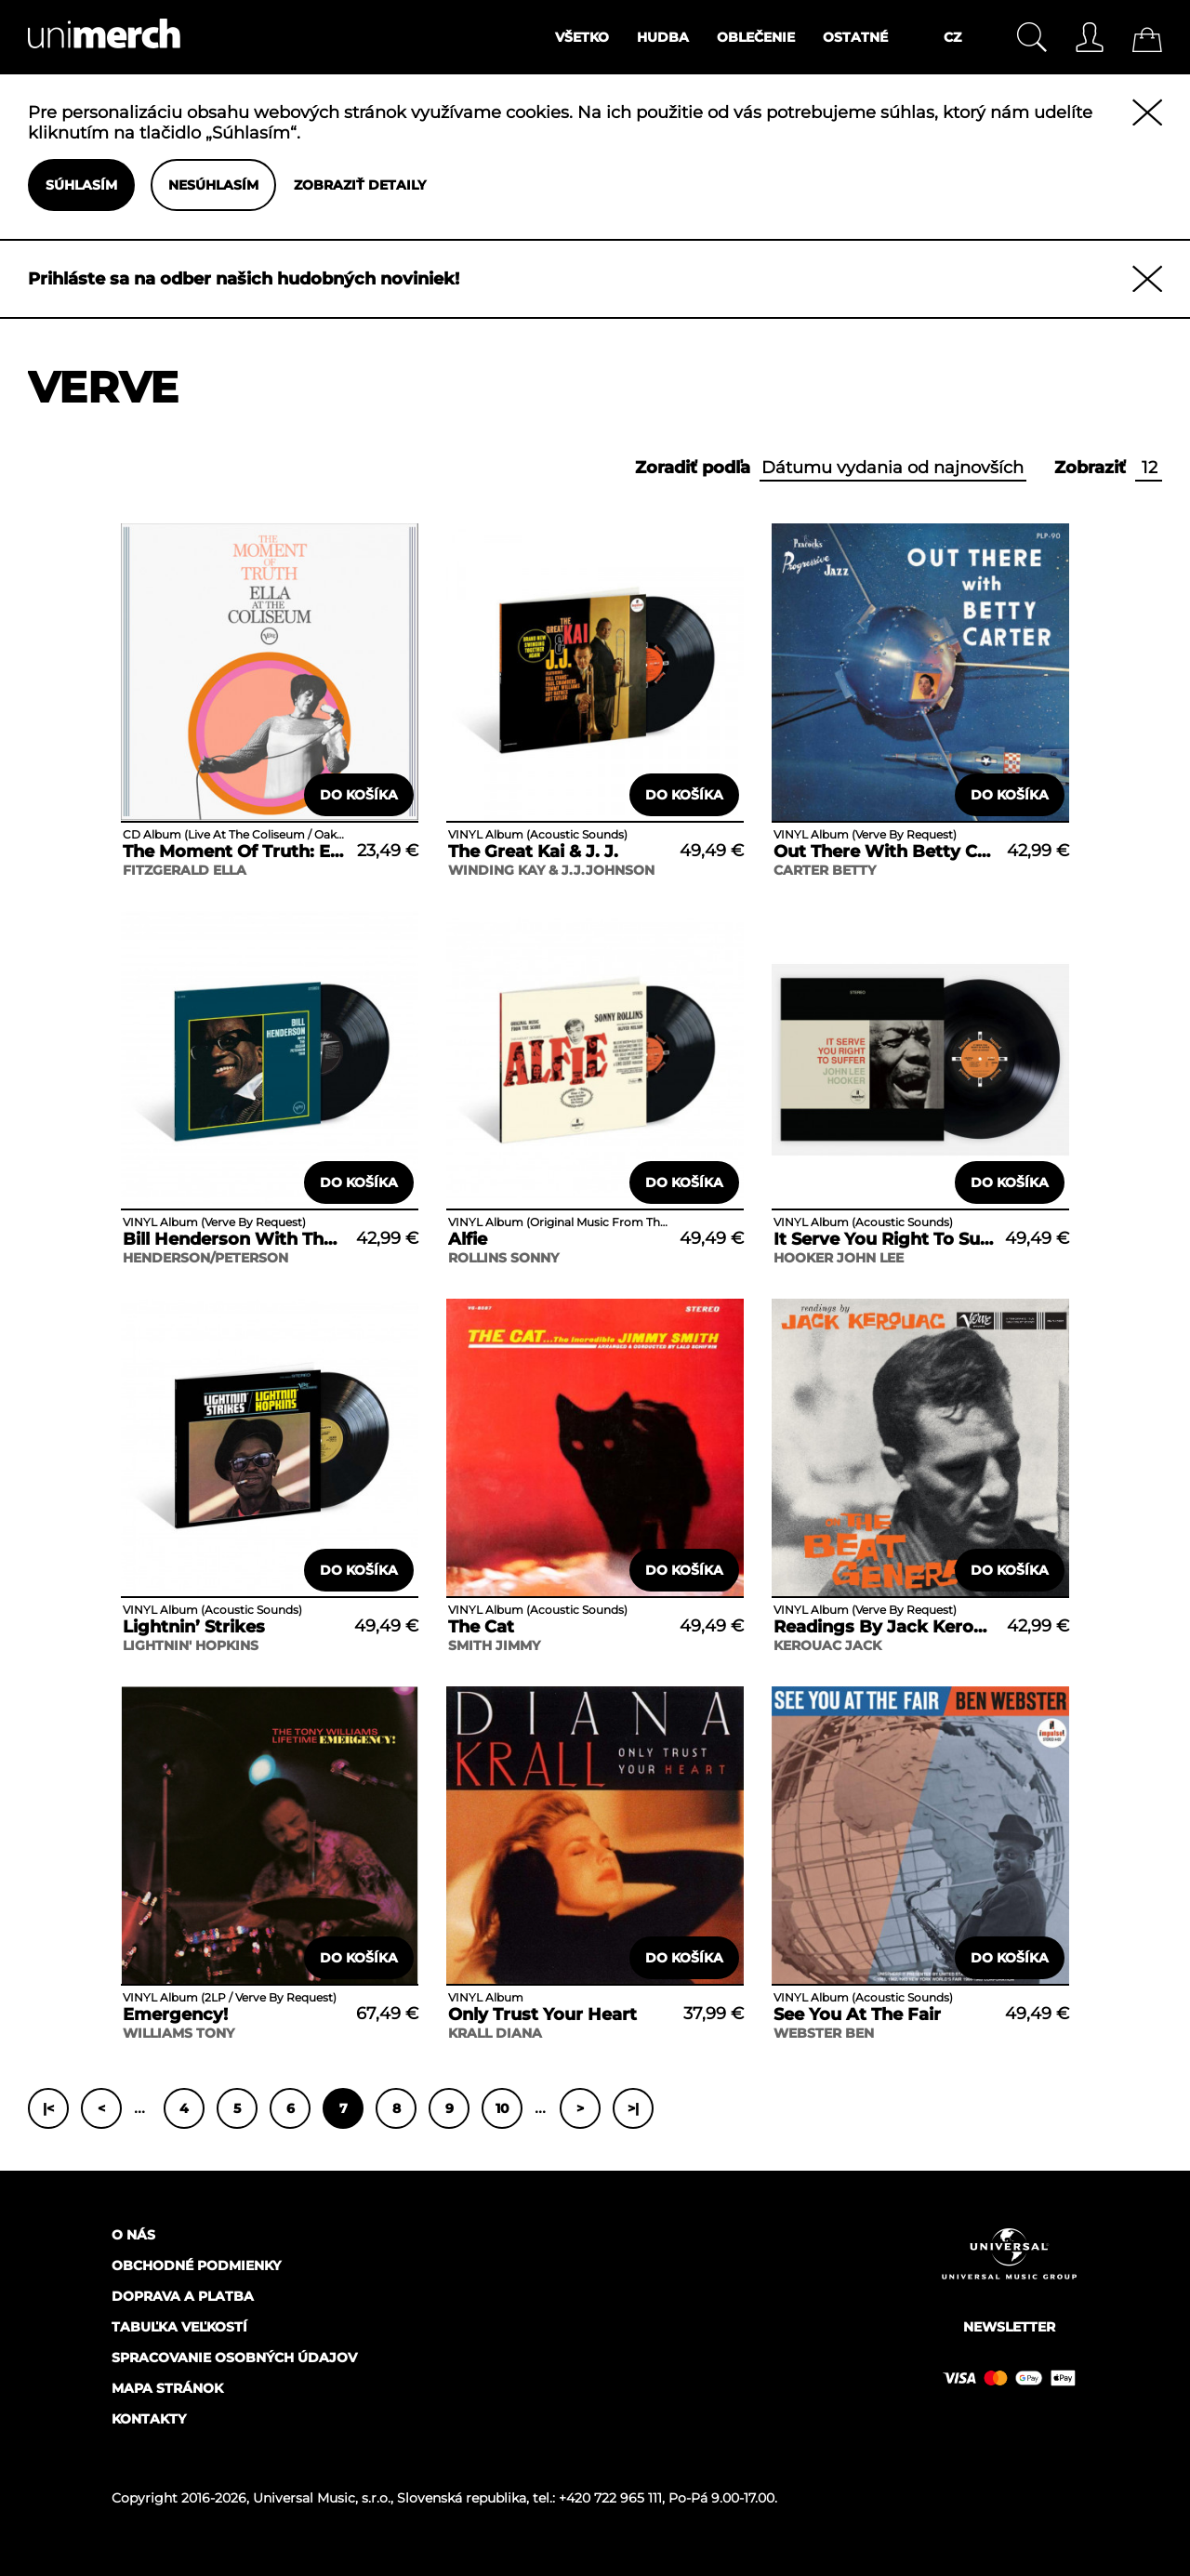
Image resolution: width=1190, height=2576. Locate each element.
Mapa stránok (167, 2388)
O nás (133, 2234)
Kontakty (149, 2419)
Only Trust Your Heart (542, 2014)
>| (633, 2108)
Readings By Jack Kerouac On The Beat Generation (884, 1627)
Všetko (582, 37)
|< (48, 2108)
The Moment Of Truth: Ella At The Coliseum (233, 851)
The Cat (481, 1627)
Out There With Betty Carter (884, 851)
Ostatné (855, 37)
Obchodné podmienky (196, 2265)
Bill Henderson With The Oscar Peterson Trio (233, 1239)
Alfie (467, 1239)
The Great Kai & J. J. (533, 851)
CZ (952, 37)
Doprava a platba (183, 2296)
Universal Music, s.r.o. (321, 2498)
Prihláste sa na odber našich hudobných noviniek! (243, 279)
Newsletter (1009, 2326)
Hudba (663, 37)
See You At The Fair (857, 2014)
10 (502, 2108)
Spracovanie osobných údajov (234, 2357)
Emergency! (175, 2014)
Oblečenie (756, 37)
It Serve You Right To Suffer (884, 1239)
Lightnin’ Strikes (194, 1627)
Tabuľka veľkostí (179, 2326)
